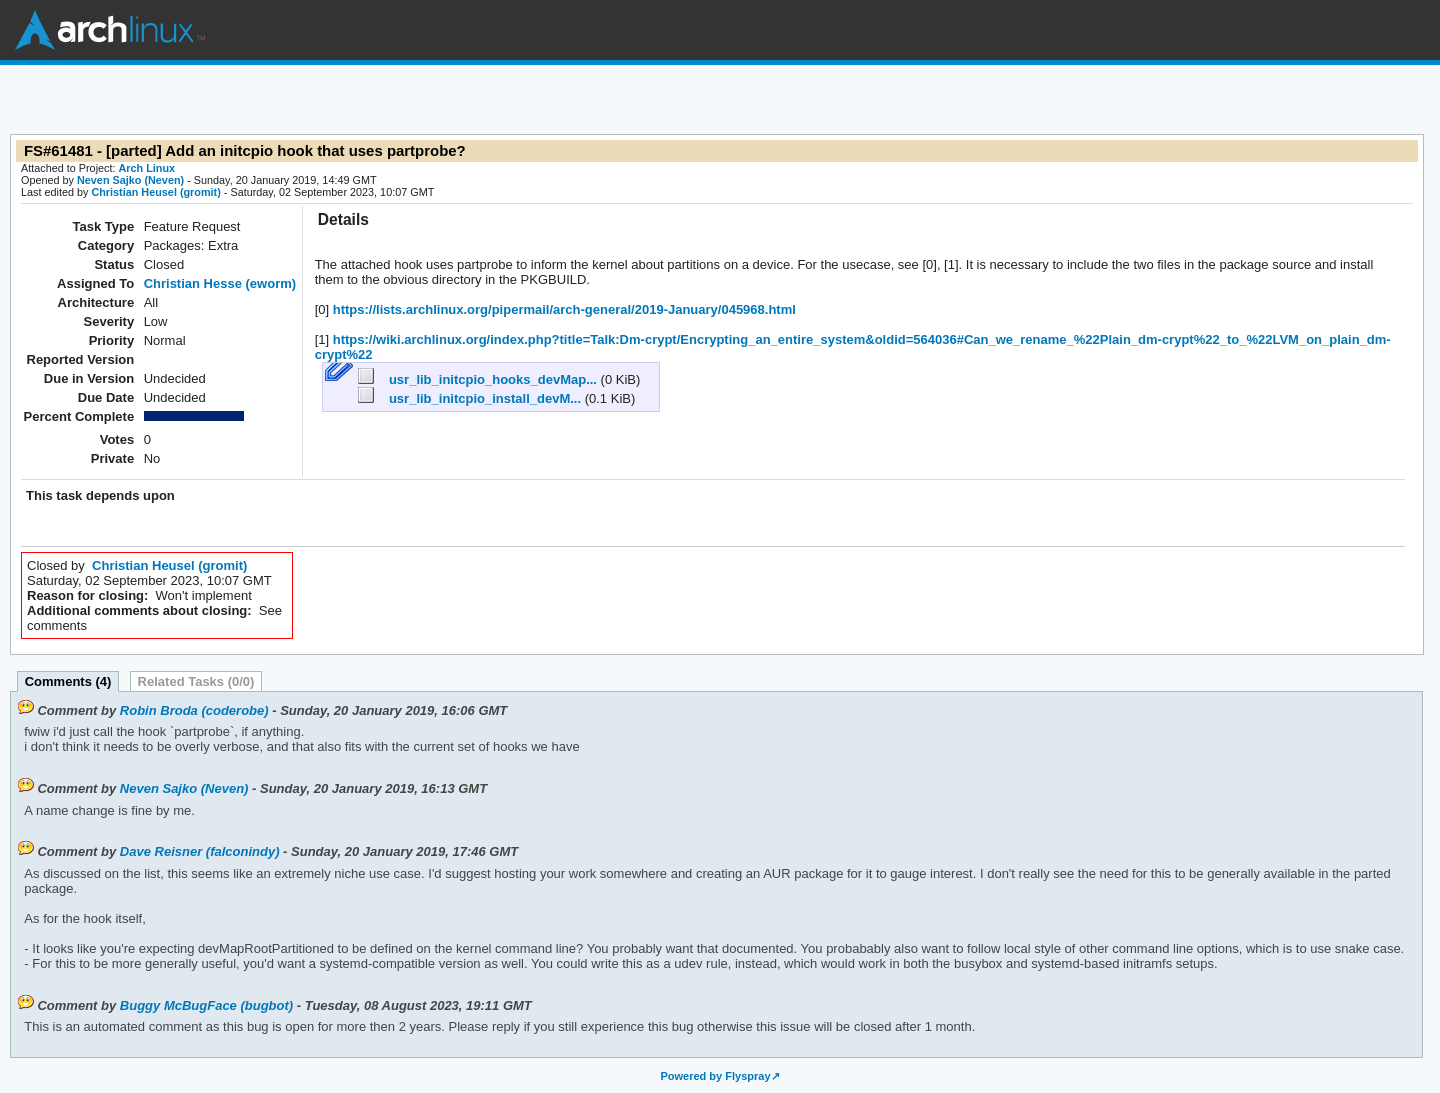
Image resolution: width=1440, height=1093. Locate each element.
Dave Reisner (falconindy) (200, 851)
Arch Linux (110, 30)
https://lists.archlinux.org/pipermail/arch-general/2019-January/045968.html (562, 309)
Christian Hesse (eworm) (220, 283)
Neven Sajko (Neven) (130, 180)
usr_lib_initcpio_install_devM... (471, 398)
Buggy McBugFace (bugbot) (206, 1005)
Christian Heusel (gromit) (155, 192)
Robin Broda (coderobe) (194, 710)
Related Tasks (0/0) (196, 681)
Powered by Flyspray (715, 1076)
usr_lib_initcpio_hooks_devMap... (479, 379)
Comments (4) (68, 681)
